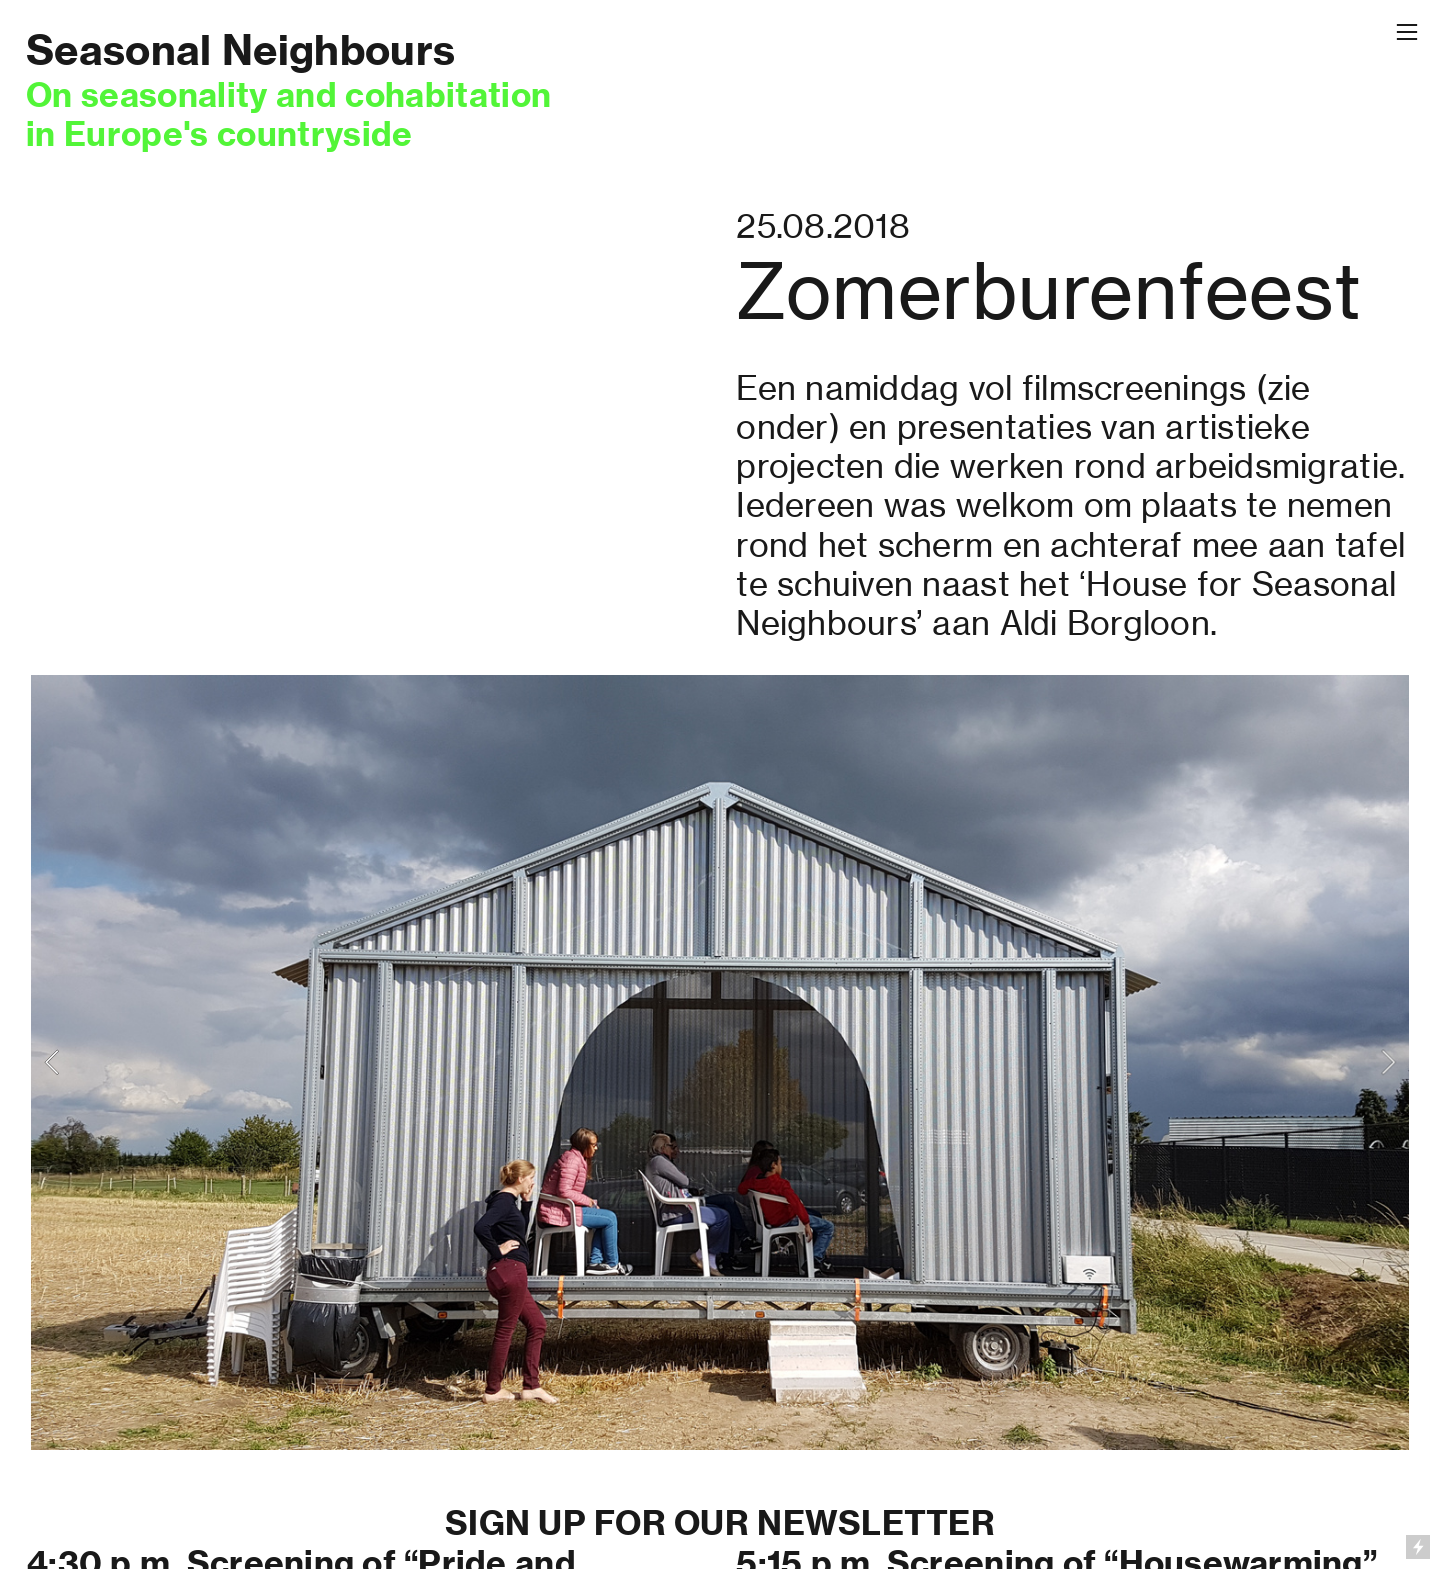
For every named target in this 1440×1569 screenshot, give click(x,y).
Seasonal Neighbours (240, 50)
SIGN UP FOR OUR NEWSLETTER (720, 1523)
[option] (720, 1062)
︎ (1407, 32)
